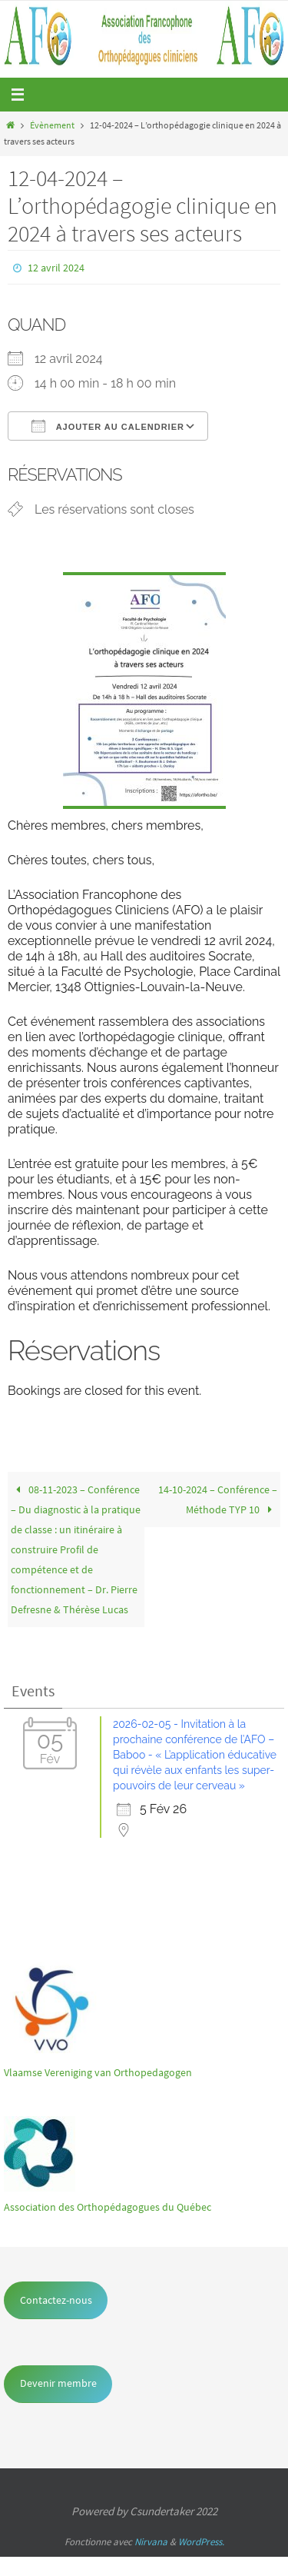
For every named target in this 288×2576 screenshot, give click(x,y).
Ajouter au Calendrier (107, 426)
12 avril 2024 (56, 268)
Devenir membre (58, 2383)
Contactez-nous (56, 2300)
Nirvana (150, 2541)
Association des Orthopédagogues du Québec (107, 2207)
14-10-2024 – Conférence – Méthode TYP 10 (217, 1499)
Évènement (52, 125)
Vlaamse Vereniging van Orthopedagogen (98, 2072)
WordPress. (201, 2541)
